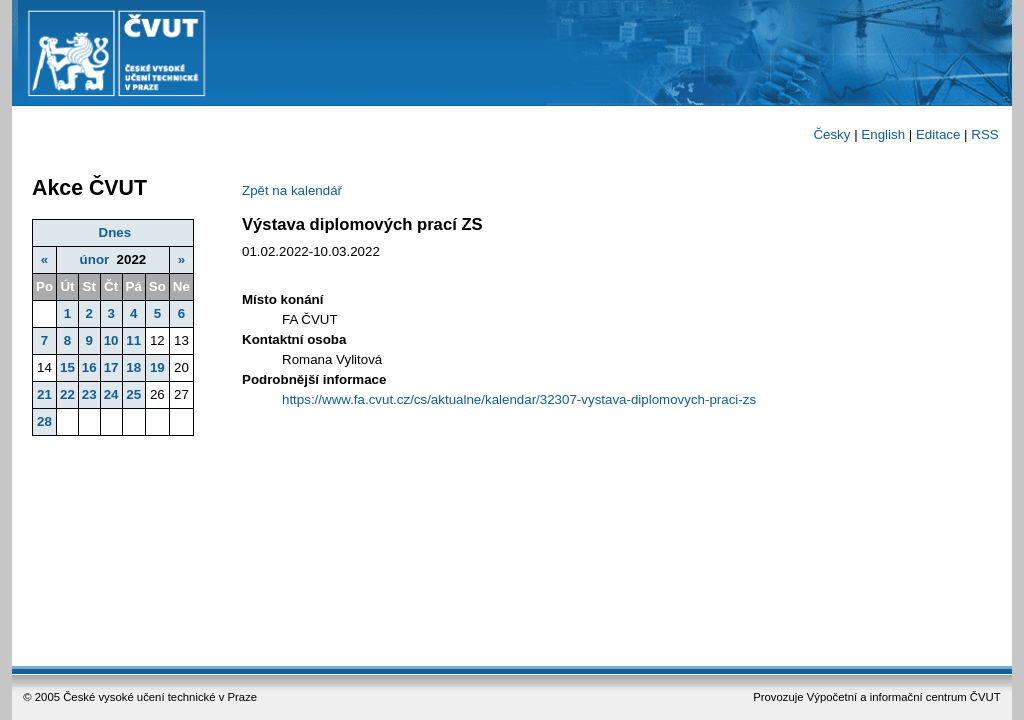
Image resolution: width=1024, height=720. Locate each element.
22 (67, 394)
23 (89, 394)
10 (111, 340)
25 (133, 394)
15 (67, 367)
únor (95, 259)
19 (157, 367)
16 (89, 367)
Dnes (115, 232)
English (883, 134)
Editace (938, 134)
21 (44, 394)
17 (111, 367)
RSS (984, 134)
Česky (831, 134)
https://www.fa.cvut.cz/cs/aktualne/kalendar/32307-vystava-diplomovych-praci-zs (519, 399)
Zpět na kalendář (292, 190)
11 (133, 340)
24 (111, 394)
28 (44, 421)
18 (133, 367)
